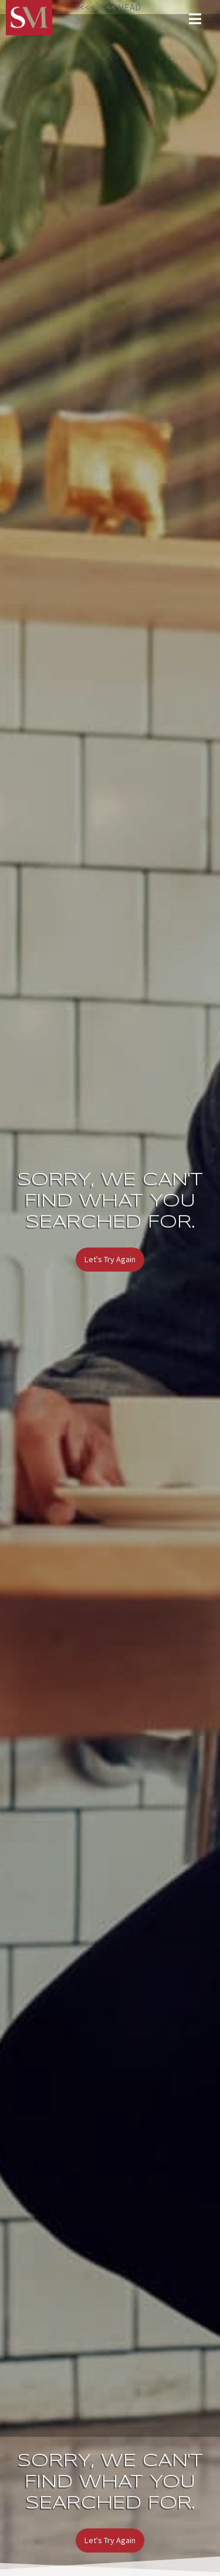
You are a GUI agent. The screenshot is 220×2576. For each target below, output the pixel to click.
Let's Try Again (110, 1259)
